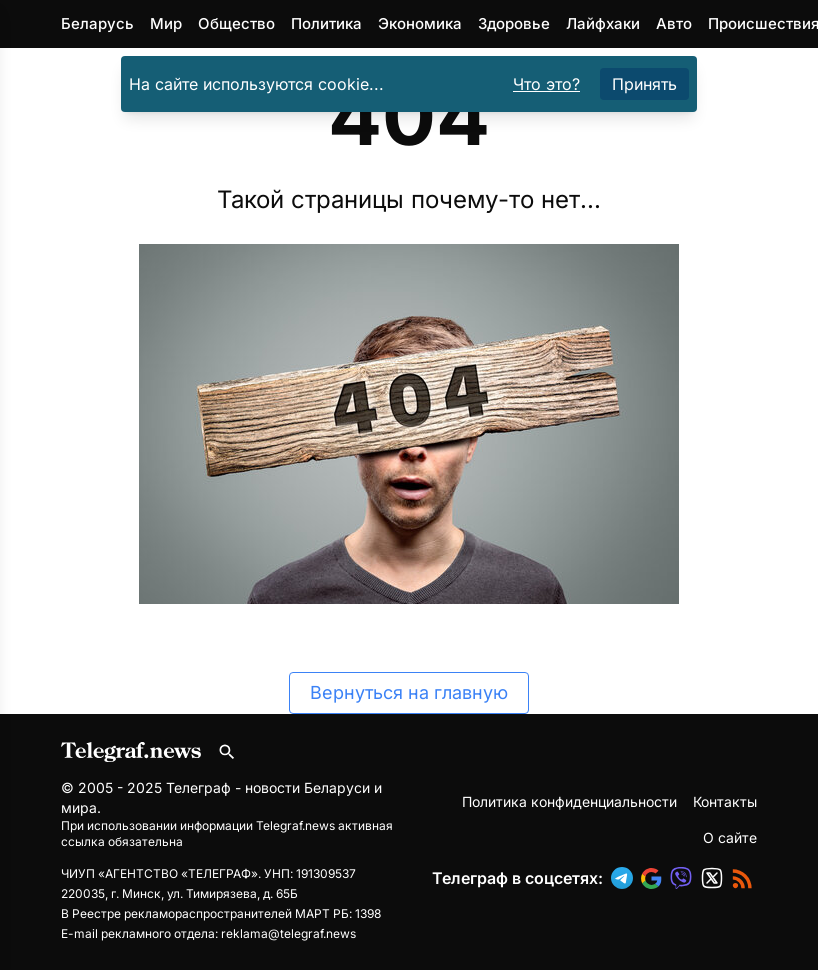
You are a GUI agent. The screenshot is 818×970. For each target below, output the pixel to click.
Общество (236, 23)
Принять (644, 84)
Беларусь (97, 23)
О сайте (730, 837)
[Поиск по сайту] (227, 752)
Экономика (420, 23)
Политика (326, 23)
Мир (166, 23)
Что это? (546, 84)
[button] (626, 878)
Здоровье (514, 23)
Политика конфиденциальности (569, 801)
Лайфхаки (603, 23)
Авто (674, 23)
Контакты (725, 801)
